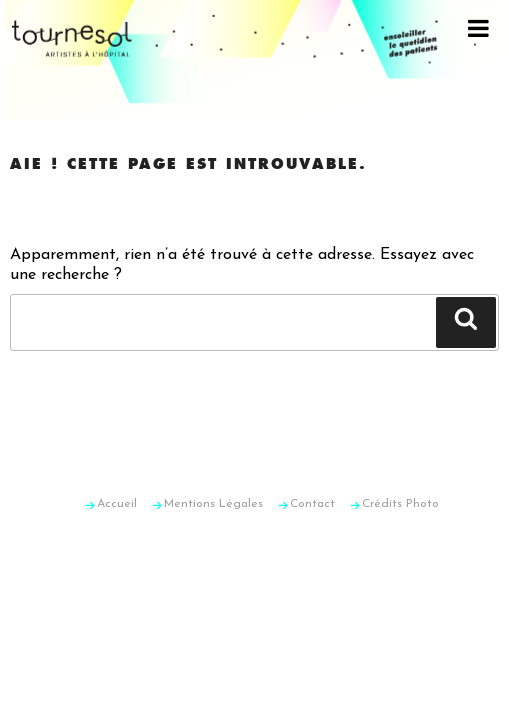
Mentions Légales (213, 504)
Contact (312, 504)
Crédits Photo (400, 504)
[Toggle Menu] (478, 28)
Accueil (117, 504)
